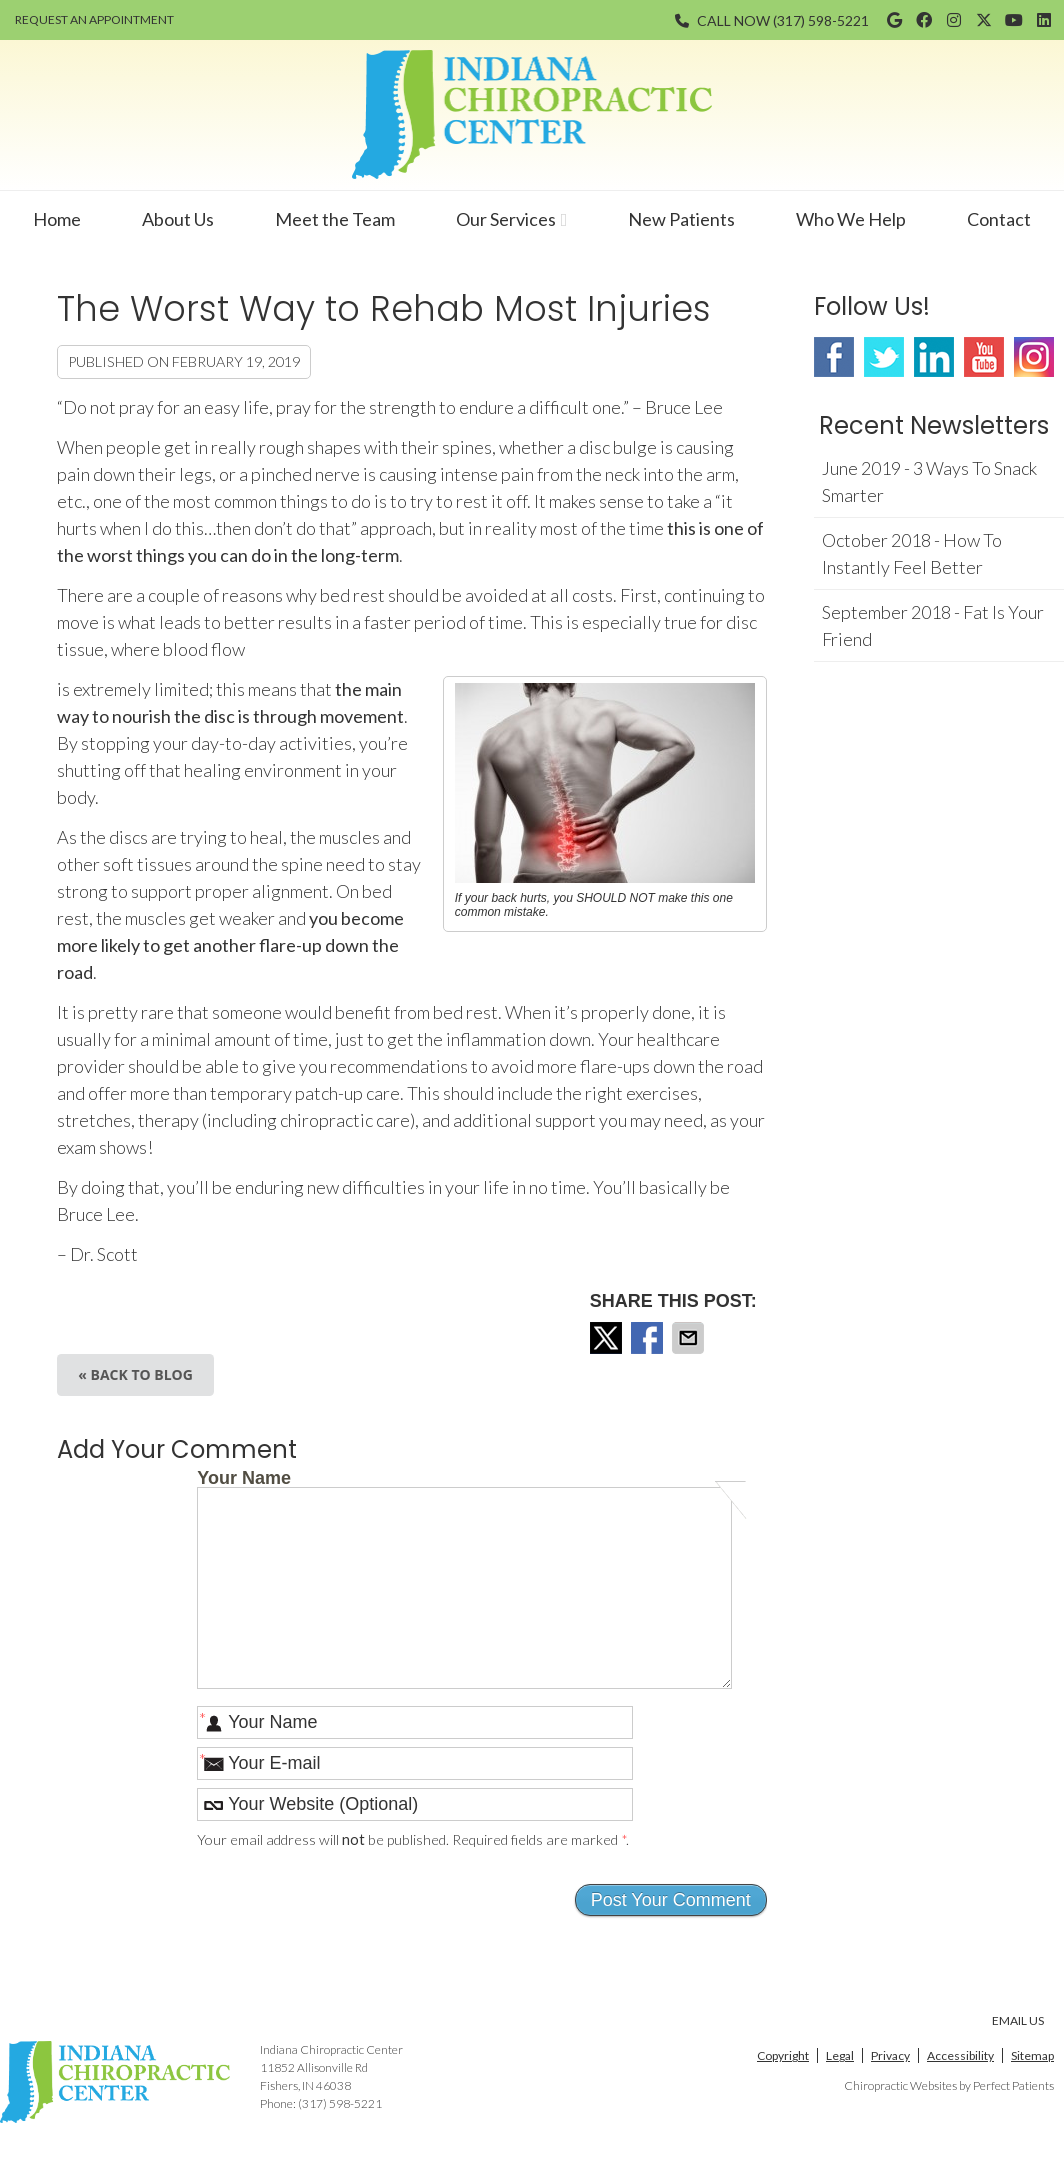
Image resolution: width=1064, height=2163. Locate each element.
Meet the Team (335, 219)
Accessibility (960, 2055)
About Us (178, 219)
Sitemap (1032, 2055)
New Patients (681, 219)
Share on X (608, 1338)
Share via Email (690, 1338)
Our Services (506, 219)
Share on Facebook (649, 1338)
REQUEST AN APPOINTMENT (94, 19)
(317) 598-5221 (821, 20)
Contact (999, 219)
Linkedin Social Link (934, 357)
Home (57, 219)
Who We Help (851, 219)
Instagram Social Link (1034, 357)
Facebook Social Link (834, 357)
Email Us (1018, 2020)
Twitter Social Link (884, 357)
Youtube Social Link (984, 357)
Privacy (890, 2055)
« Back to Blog (135, 1374)
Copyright (783, 2055)
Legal (840, 2055)
